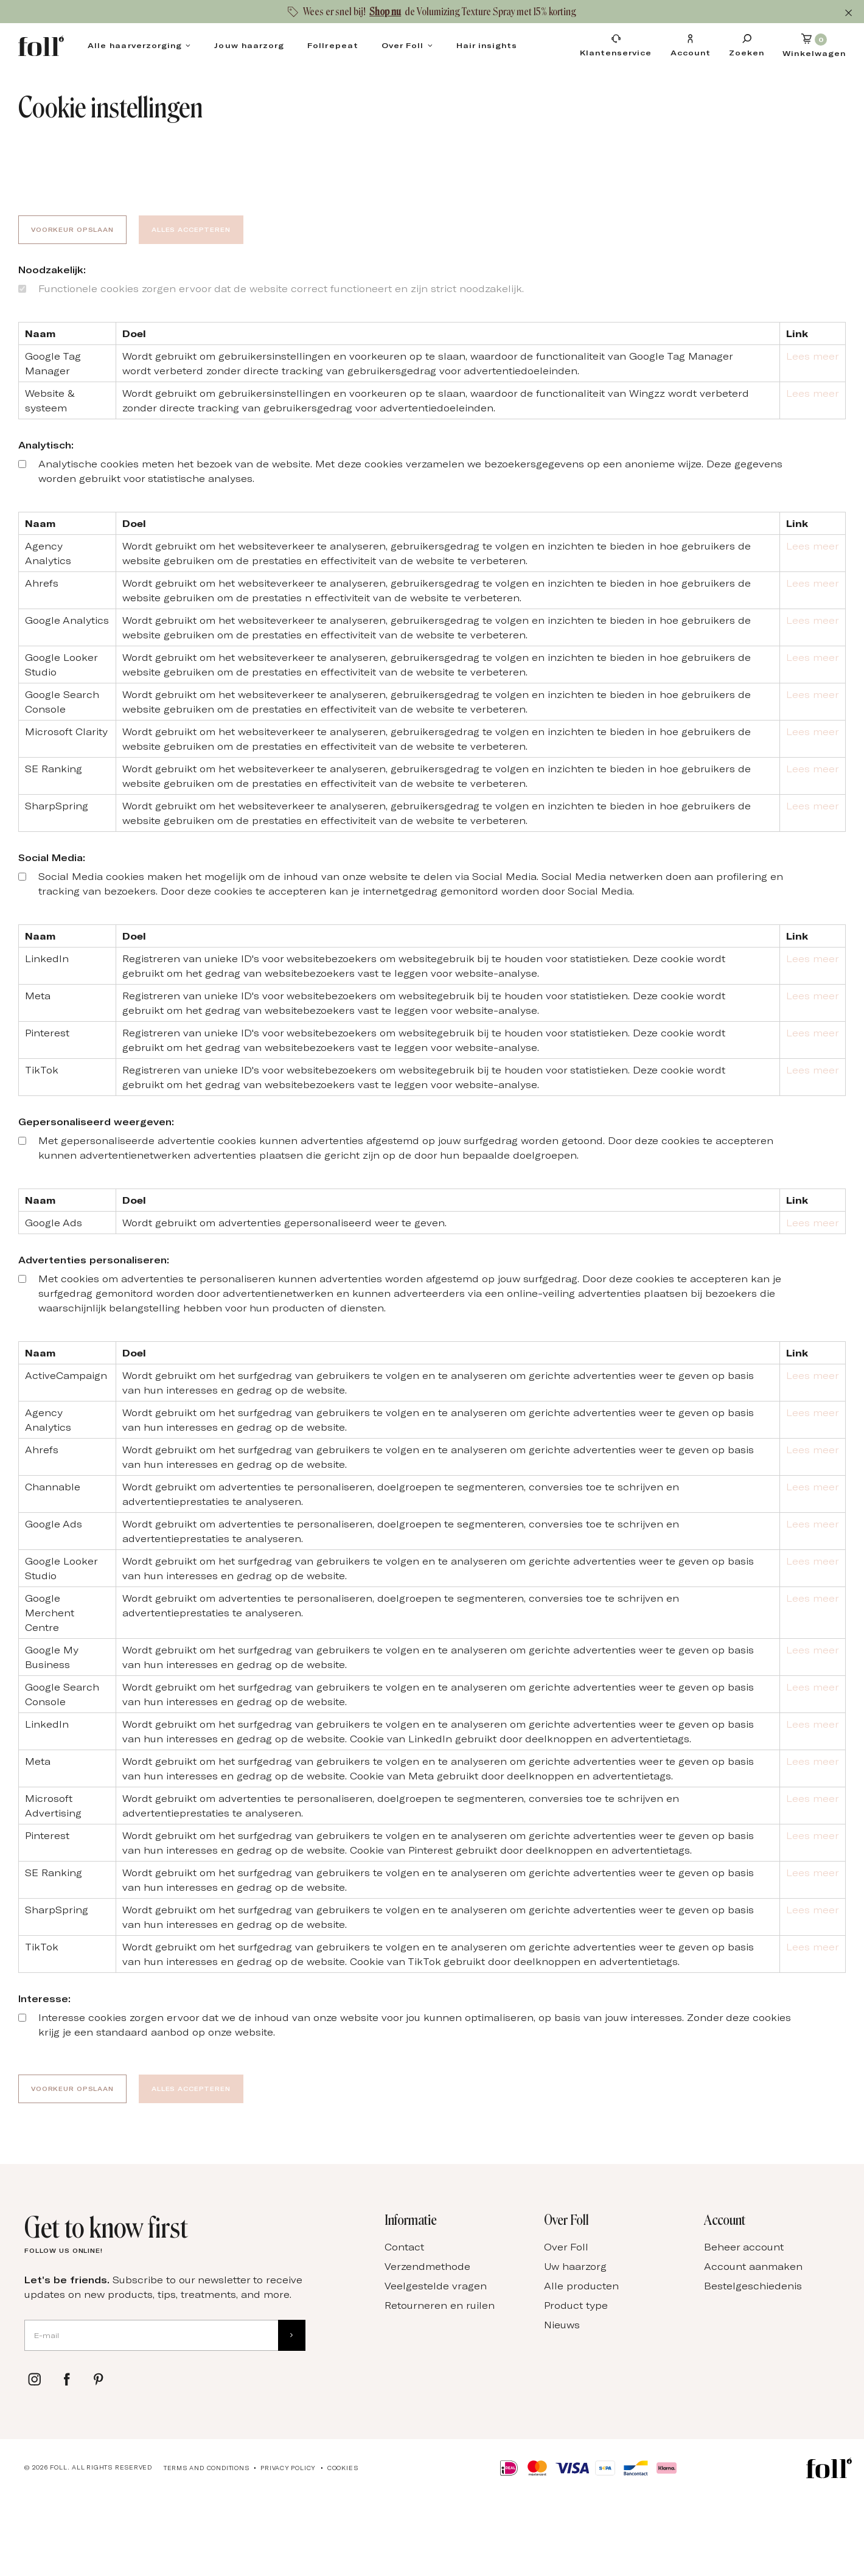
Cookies (342, 2468)
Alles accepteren (191, 229)
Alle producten (581, 2285)
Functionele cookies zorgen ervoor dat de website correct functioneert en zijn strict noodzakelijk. (281, 288)
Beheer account (744, 2246)
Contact (404, 2246)
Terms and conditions (206, 2468)
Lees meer (812, 356)
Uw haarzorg (575, 2266)
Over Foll (402, 45)
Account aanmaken (753, 2266)
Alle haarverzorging (135, 45)
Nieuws (562, 2324)
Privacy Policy (288, 2468)
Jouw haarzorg (249, 45)
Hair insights (487, 45)
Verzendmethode (427, 2266)
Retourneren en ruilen (440, 2305)
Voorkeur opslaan (72, 229)
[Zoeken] (746, 45)
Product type (576, 2305)
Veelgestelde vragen (436, 2285)
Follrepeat (332, 45)
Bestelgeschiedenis (753, 2285)
